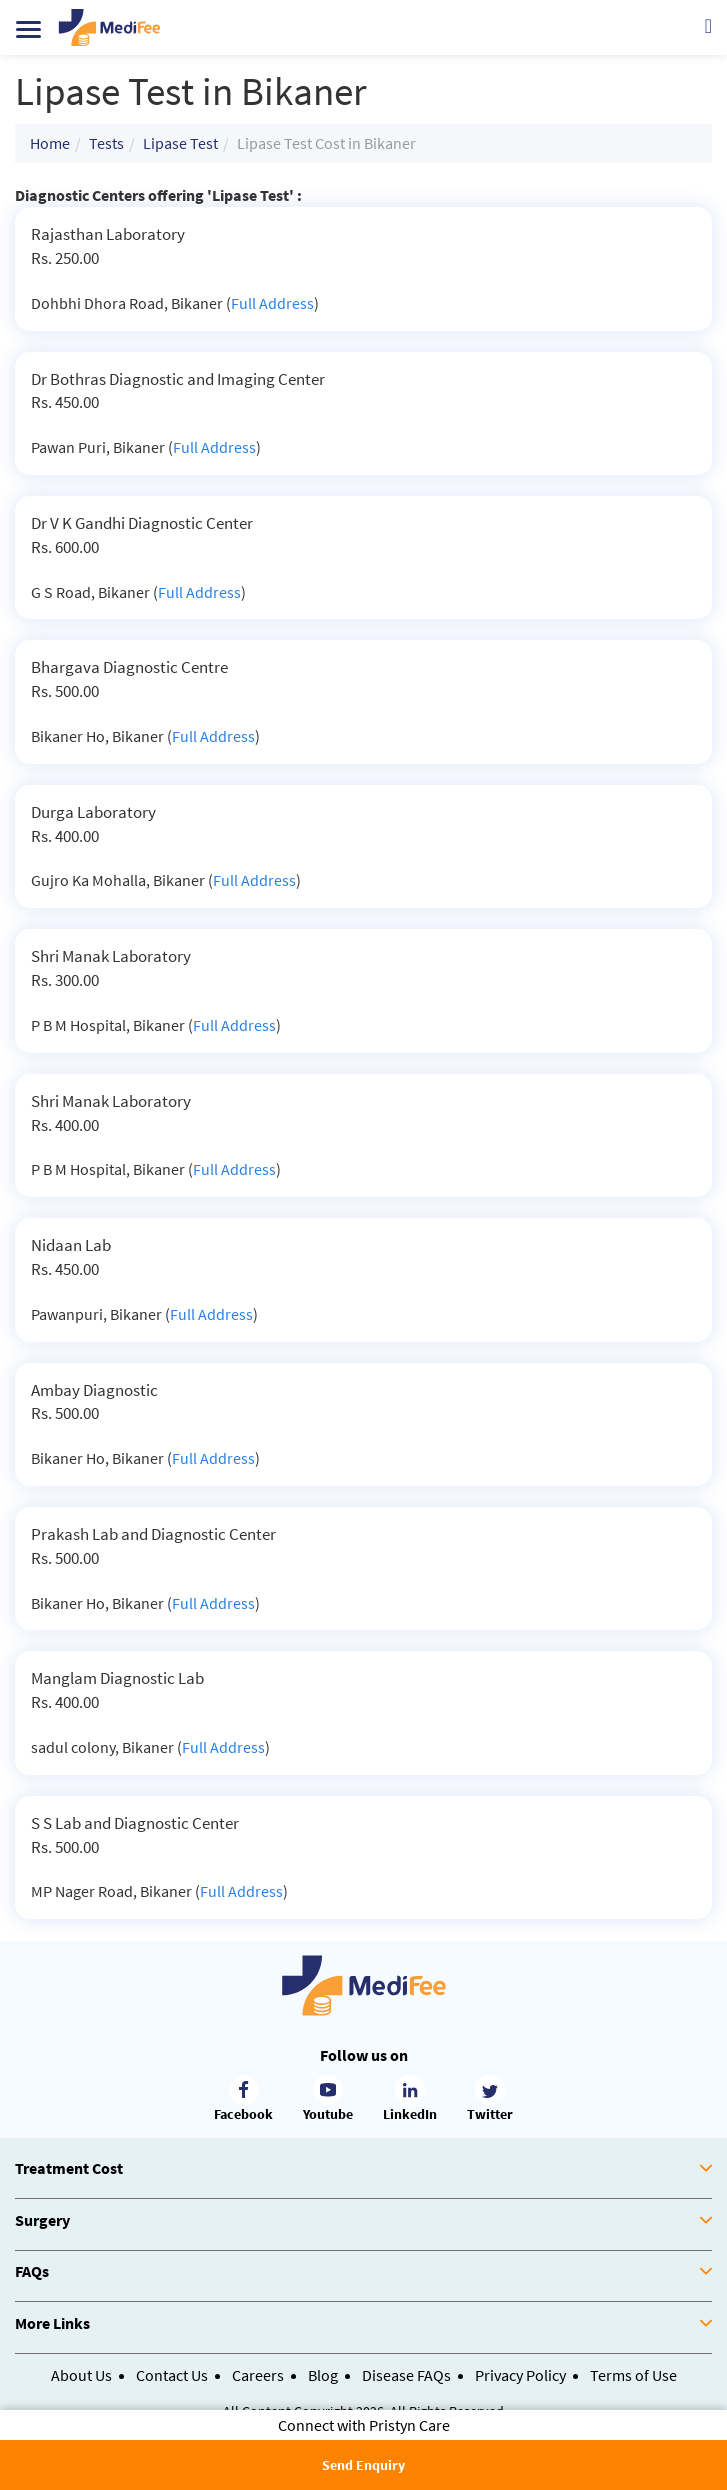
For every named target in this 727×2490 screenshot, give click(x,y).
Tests (106, 143)
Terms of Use (633, 2375)
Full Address (272, 303)
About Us (81, 2375)
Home (50, 143)
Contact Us (172, 2375)
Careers (258, 2375)
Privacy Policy (520, 2375)
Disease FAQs (406, 2375)
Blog (323, 2375)
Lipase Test (180, 143)
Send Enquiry (363, 2465)
